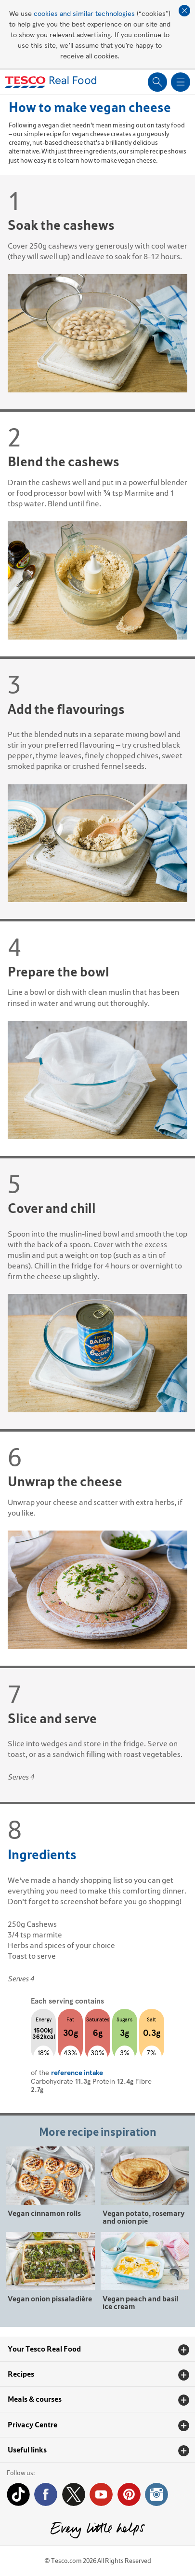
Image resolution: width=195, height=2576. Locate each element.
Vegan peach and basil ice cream (140, 2302)
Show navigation (180, 82)
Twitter (73, 2494)
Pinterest (129, 2494)
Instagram (156, 2494)
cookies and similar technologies (84, 13)
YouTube (101, 2494)
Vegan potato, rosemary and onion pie (143, 2217)
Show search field (157, 82)
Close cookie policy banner (184, 10)
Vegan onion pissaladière (50, 2298)
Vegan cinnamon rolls (44, 2213)
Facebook (45, 2494)
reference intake (77, 2072)
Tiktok (18, 2494)
